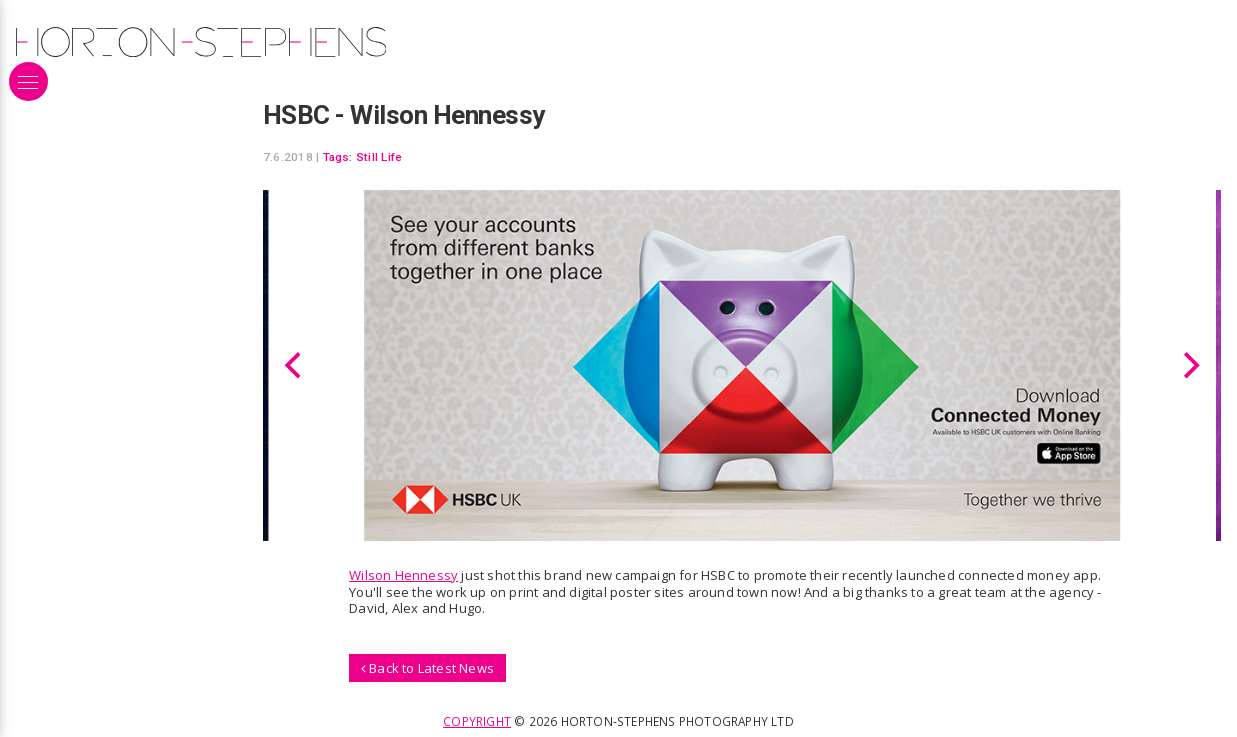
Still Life (379, 157)
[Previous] (295, 365)
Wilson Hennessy (403, 575)
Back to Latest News (427, 668)
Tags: (338, 157)
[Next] (1189, 365)
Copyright (477, 721)
